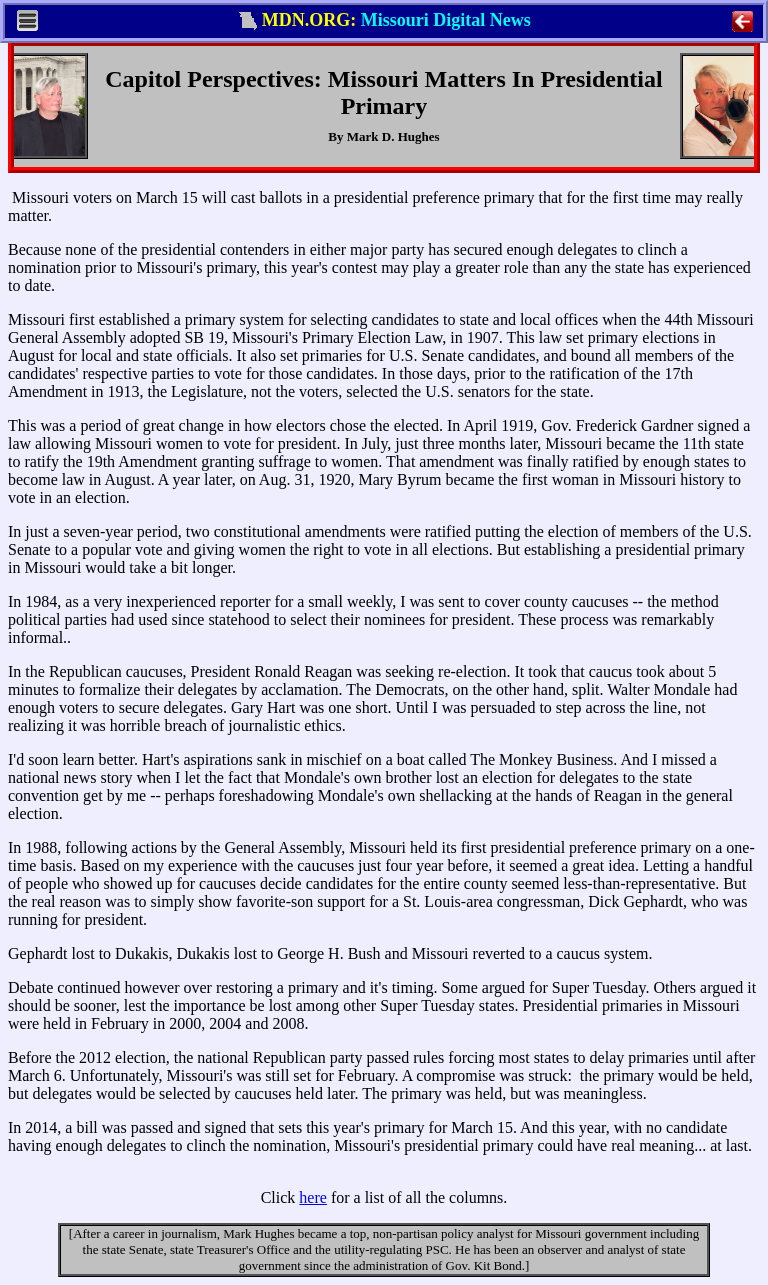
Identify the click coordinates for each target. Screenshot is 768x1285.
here (313, 1197)
